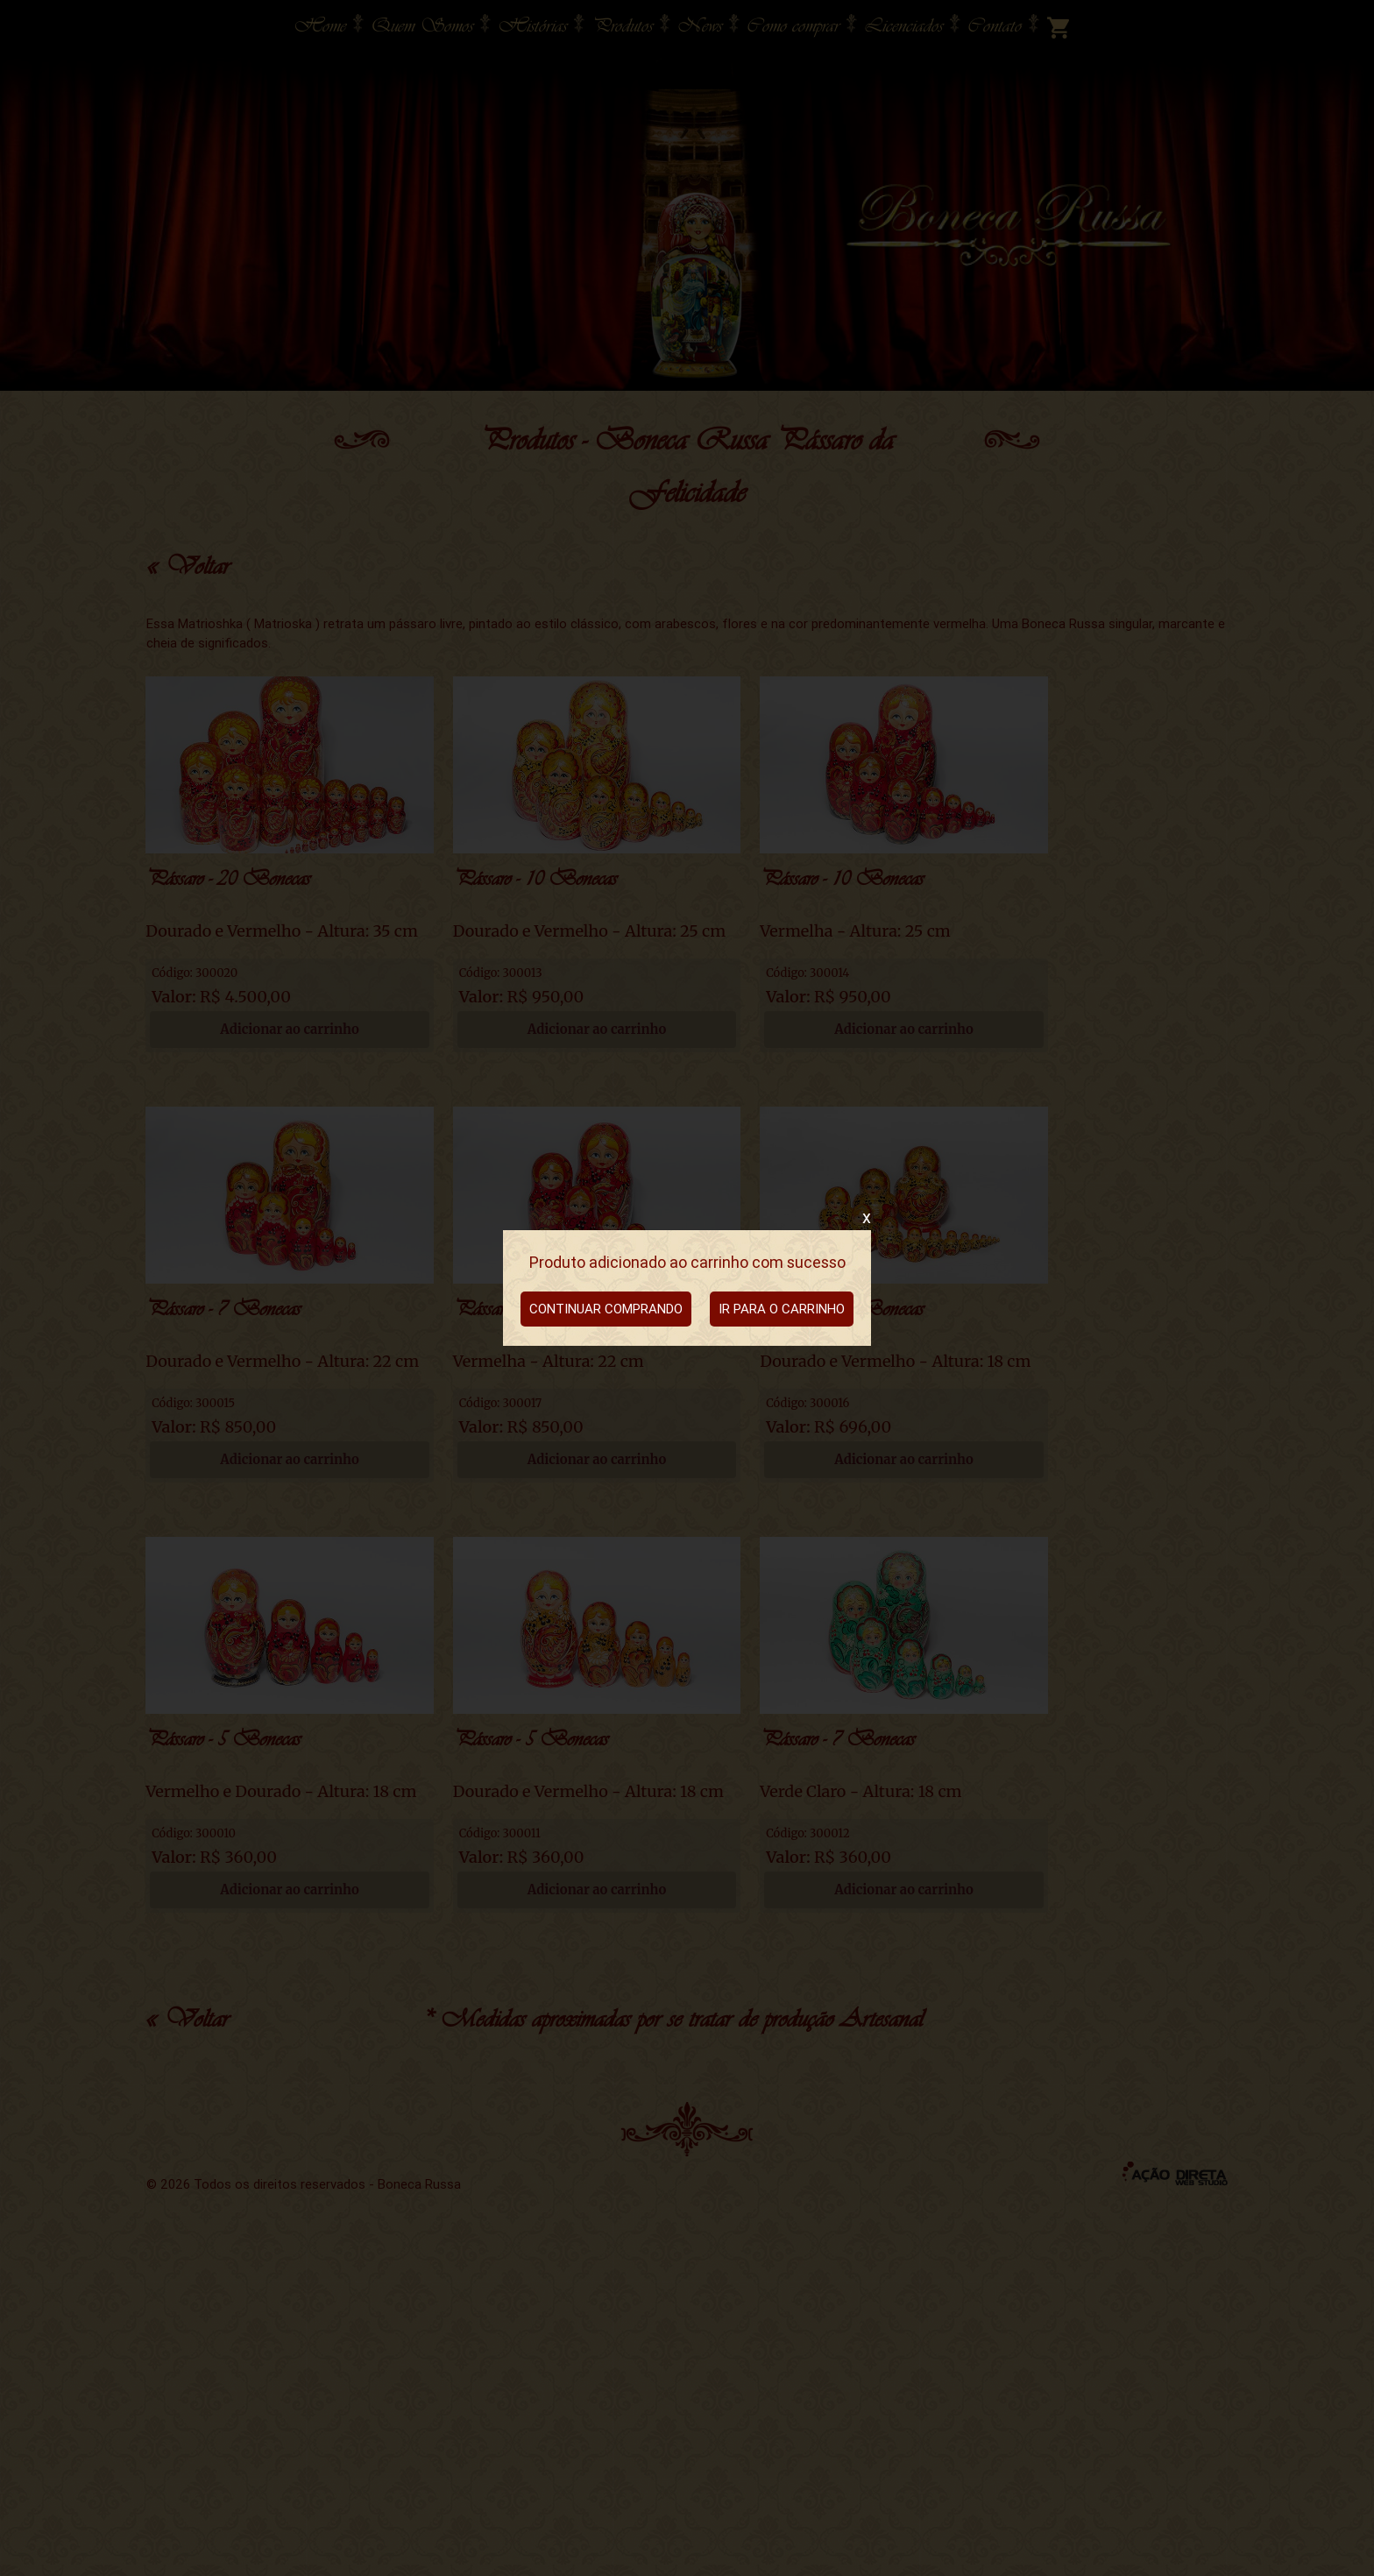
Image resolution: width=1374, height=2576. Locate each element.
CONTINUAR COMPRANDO (606, 1308)
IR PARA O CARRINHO (782, 1308)
